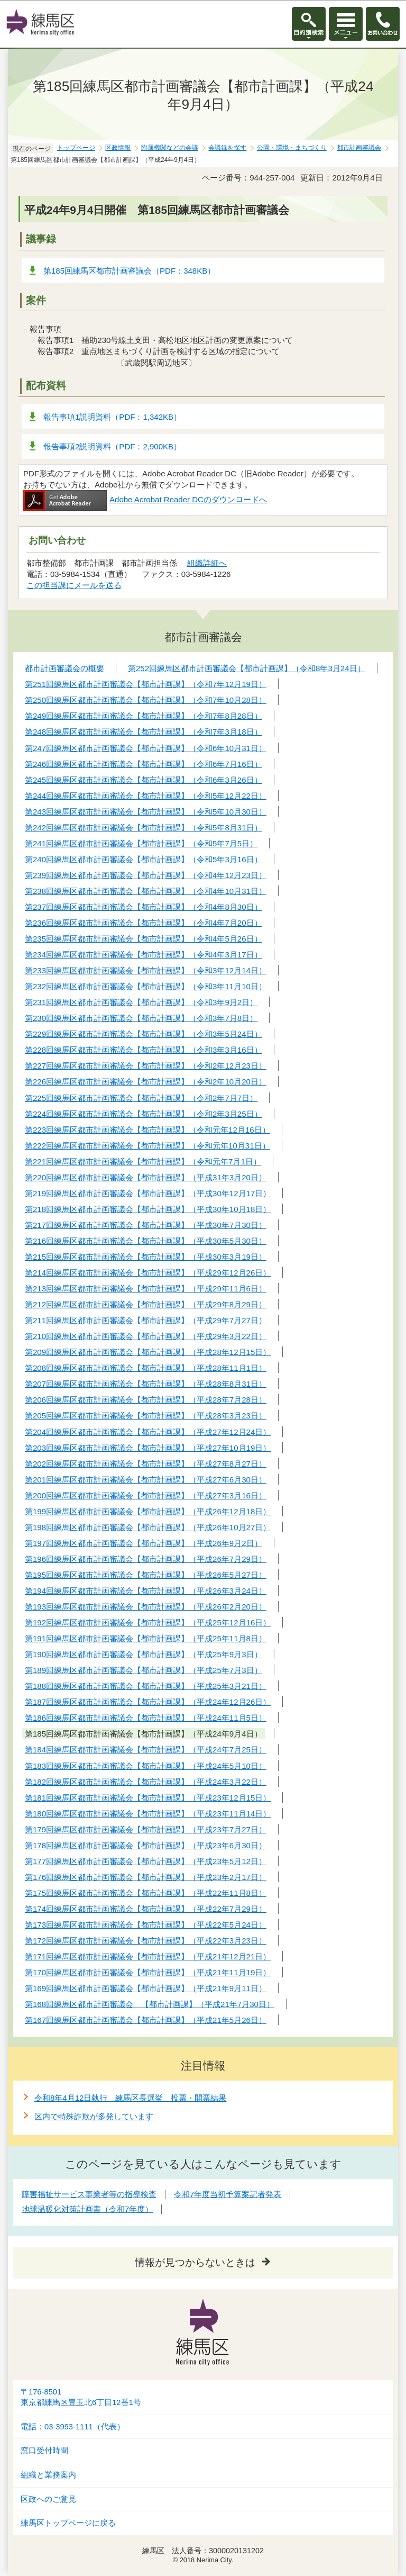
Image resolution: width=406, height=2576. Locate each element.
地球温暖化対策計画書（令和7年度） (87, 2208)
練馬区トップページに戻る (68, 2523)
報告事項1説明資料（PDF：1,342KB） (112, 416)
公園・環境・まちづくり (292, 147)
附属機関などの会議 (169, 147)
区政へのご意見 (48, 2499)
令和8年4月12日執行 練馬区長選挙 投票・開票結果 (130, 2097)
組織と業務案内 (48, 2475)
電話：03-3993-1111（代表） (73, 2427)
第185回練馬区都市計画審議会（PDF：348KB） (129, 270)
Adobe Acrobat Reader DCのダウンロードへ (145, 499)
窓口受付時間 (44, 2450)
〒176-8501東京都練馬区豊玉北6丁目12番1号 (81, 2397)
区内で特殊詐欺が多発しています (93, 2116)
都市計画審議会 (359, 147)
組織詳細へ (207, 562)
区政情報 (118, 147)
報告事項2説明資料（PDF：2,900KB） (112, 446)
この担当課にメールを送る (74, 585)
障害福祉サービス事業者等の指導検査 (89, 2194)
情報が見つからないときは (195, 2262)
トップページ (76, 147)
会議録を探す (227, 147)
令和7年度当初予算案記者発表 (227, 2194)
